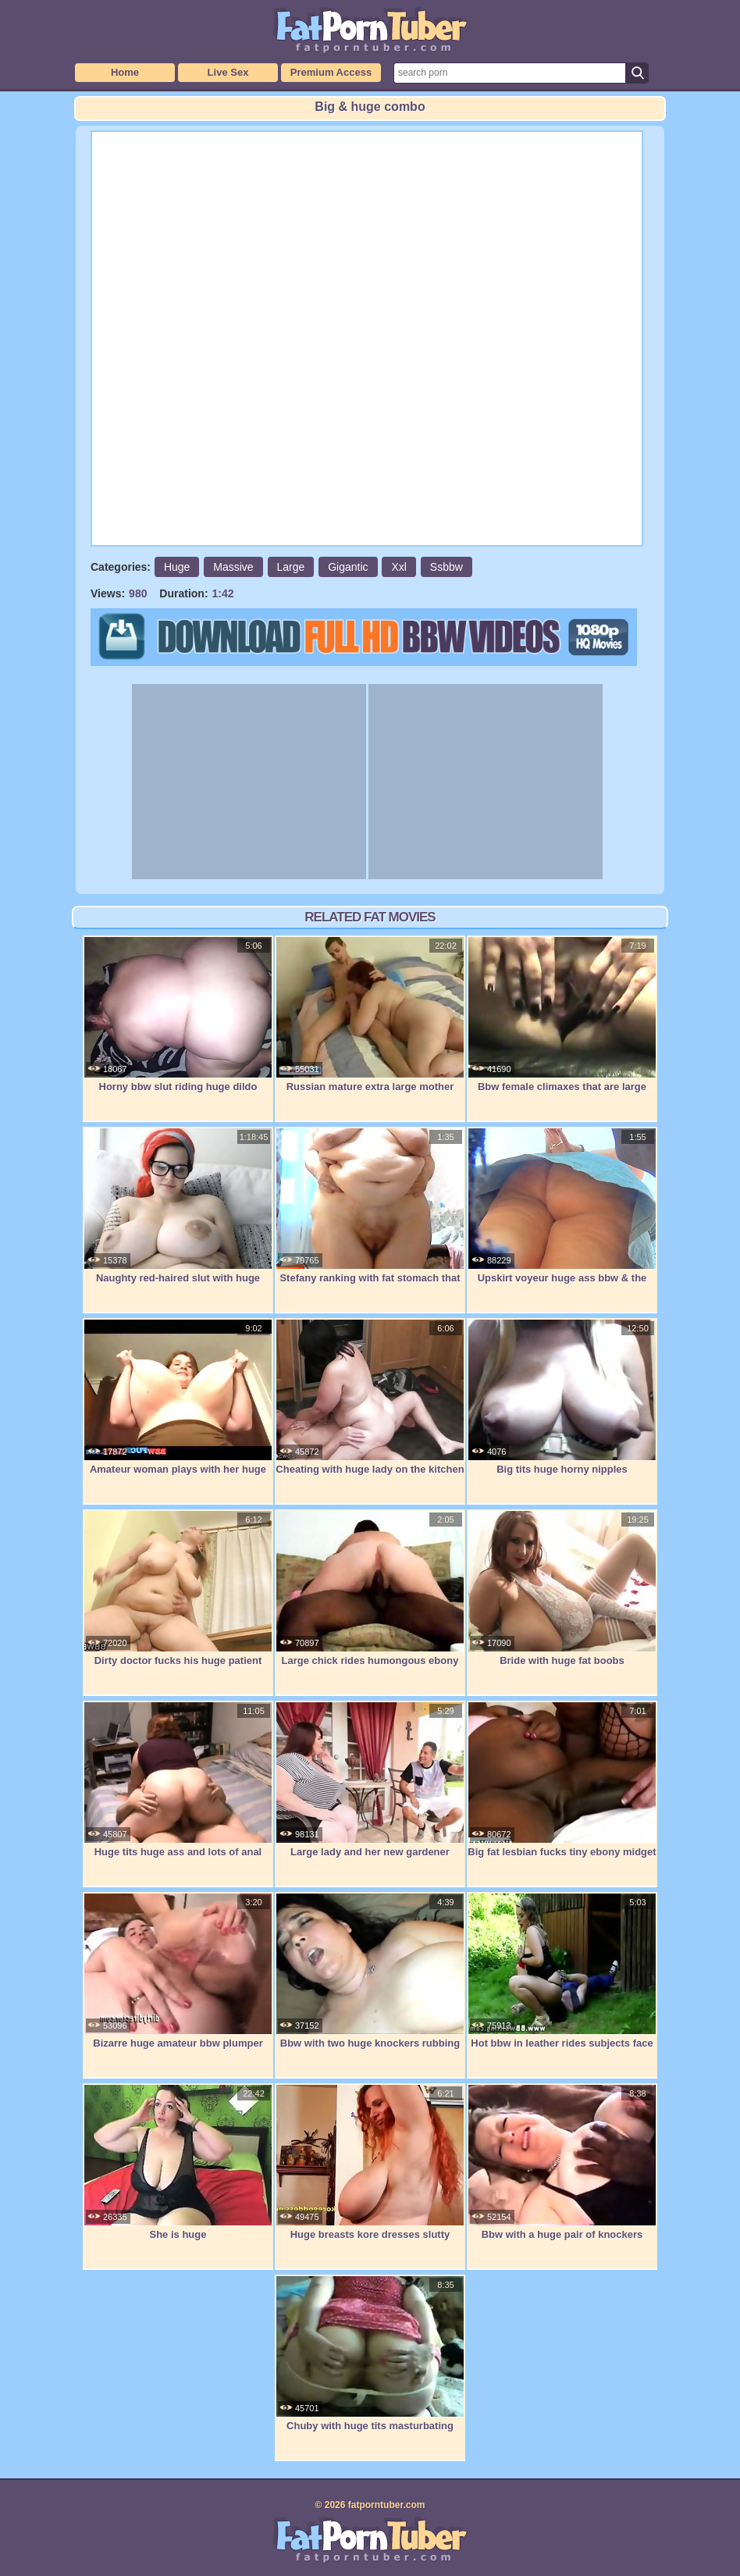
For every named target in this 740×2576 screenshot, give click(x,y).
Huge (177, 567)
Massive (233, 567)
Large (291, 567)
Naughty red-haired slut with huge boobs (178, 1214)
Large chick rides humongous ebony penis (370, 1596)
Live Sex (228, 72)
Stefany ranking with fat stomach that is (370, 1214)
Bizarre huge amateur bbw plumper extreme (178, 1979)
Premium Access (331, 72)
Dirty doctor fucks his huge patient (178, 1588)
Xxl (398, 567)
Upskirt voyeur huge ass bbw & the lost (562, 1214)
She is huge (178, 2162)
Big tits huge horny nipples (562, 1397)
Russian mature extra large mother (370, 1014)
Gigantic (348, 567)
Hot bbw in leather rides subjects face (562, 1971)
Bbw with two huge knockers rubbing (370, 1971)
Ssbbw (446, 567)
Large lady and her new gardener (370, 1779)
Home (125, 72)
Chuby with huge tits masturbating (370, 2353)
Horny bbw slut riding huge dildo (178, 1014)
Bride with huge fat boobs (562, 1588)
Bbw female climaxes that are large (562, 1014)
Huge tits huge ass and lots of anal (178, 1779)
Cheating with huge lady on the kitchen (370, 1397)
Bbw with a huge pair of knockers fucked (562, 2170)
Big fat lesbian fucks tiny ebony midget (562, 1779)
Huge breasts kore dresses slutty (370, 2162)
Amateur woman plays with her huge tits (178, 1405)
